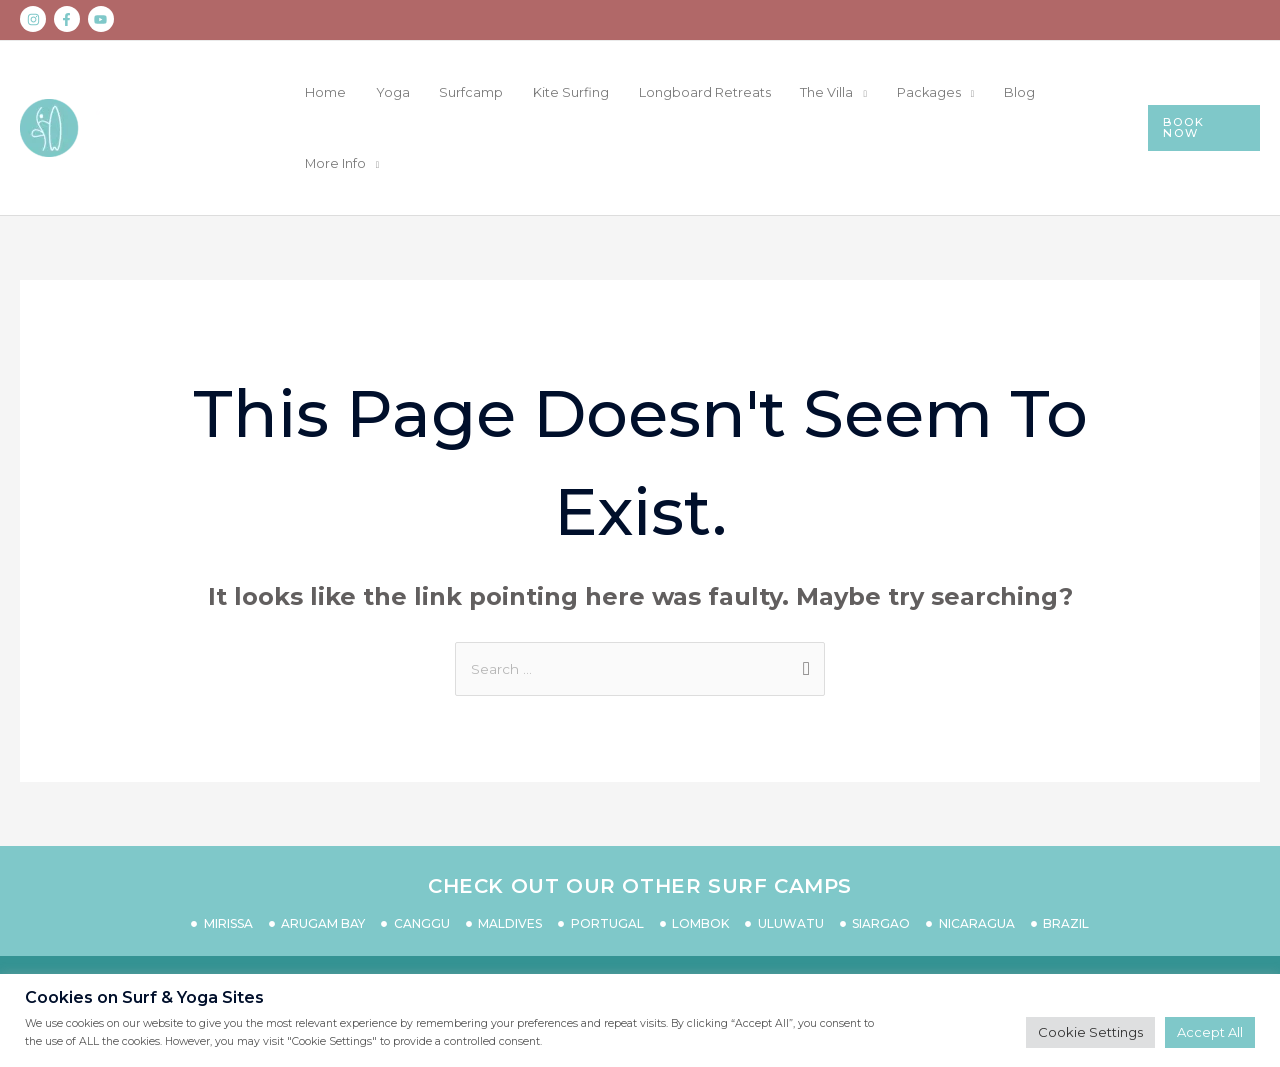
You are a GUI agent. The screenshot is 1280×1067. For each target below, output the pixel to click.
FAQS (437, 917)
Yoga (493, 92)
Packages (958, 92)
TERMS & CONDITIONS (817, 917)
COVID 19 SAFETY (531, 917)
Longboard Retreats (762, 92)
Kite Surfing (643, 92)
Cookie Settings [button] (1090, 1032)
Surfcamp (558, 92)
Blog (1033, 92)
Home (440, 92)
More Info (1095, 92)
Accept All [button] (1210, 1032)
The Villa (870, 92)
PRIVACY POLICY (665, 917)
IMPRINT (936, 917)
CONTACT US (359, 917)
